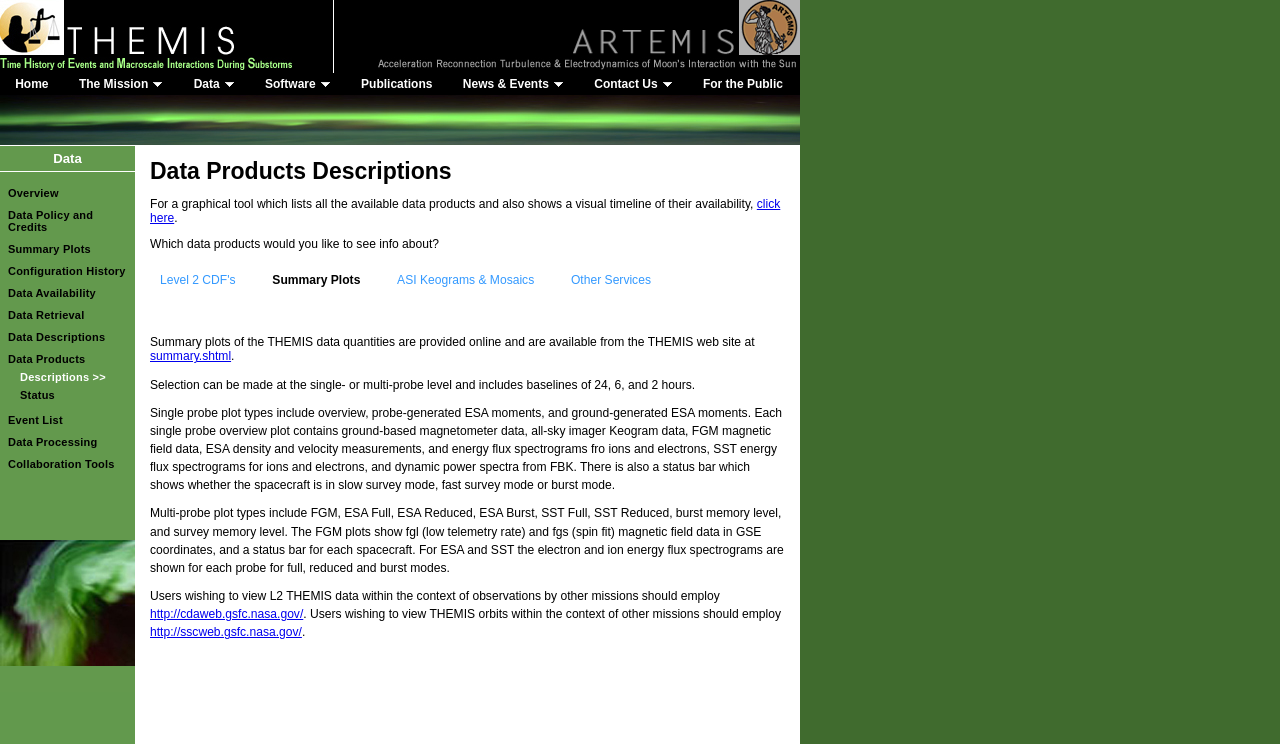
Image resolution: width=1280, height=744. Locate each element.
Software (298, 84)
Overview (33, 193)
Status (37, 395)
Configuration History (67, 271)
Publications (396, 84)
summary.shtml (190, 356)
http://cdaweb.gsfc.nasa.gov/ (226, 614)
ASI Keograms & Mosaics (465, 280)
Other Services (611, 280)
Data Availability (52, 293)
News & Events (513, 84)
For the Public (743, 84)
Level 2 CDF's (198, 280)
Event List (35, 420)
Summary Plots (49, 249)
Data (214, 84)
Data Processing (53, 442)
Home (31, 84)
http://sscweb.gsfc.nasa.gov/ (226, 632)
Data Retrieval (46, 315)
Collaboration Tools (61, 464)
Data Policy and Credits (50, 221)
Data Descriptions (56, 337)
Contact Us (633, 84)
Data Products (46, 359)
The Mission (121, 84)
